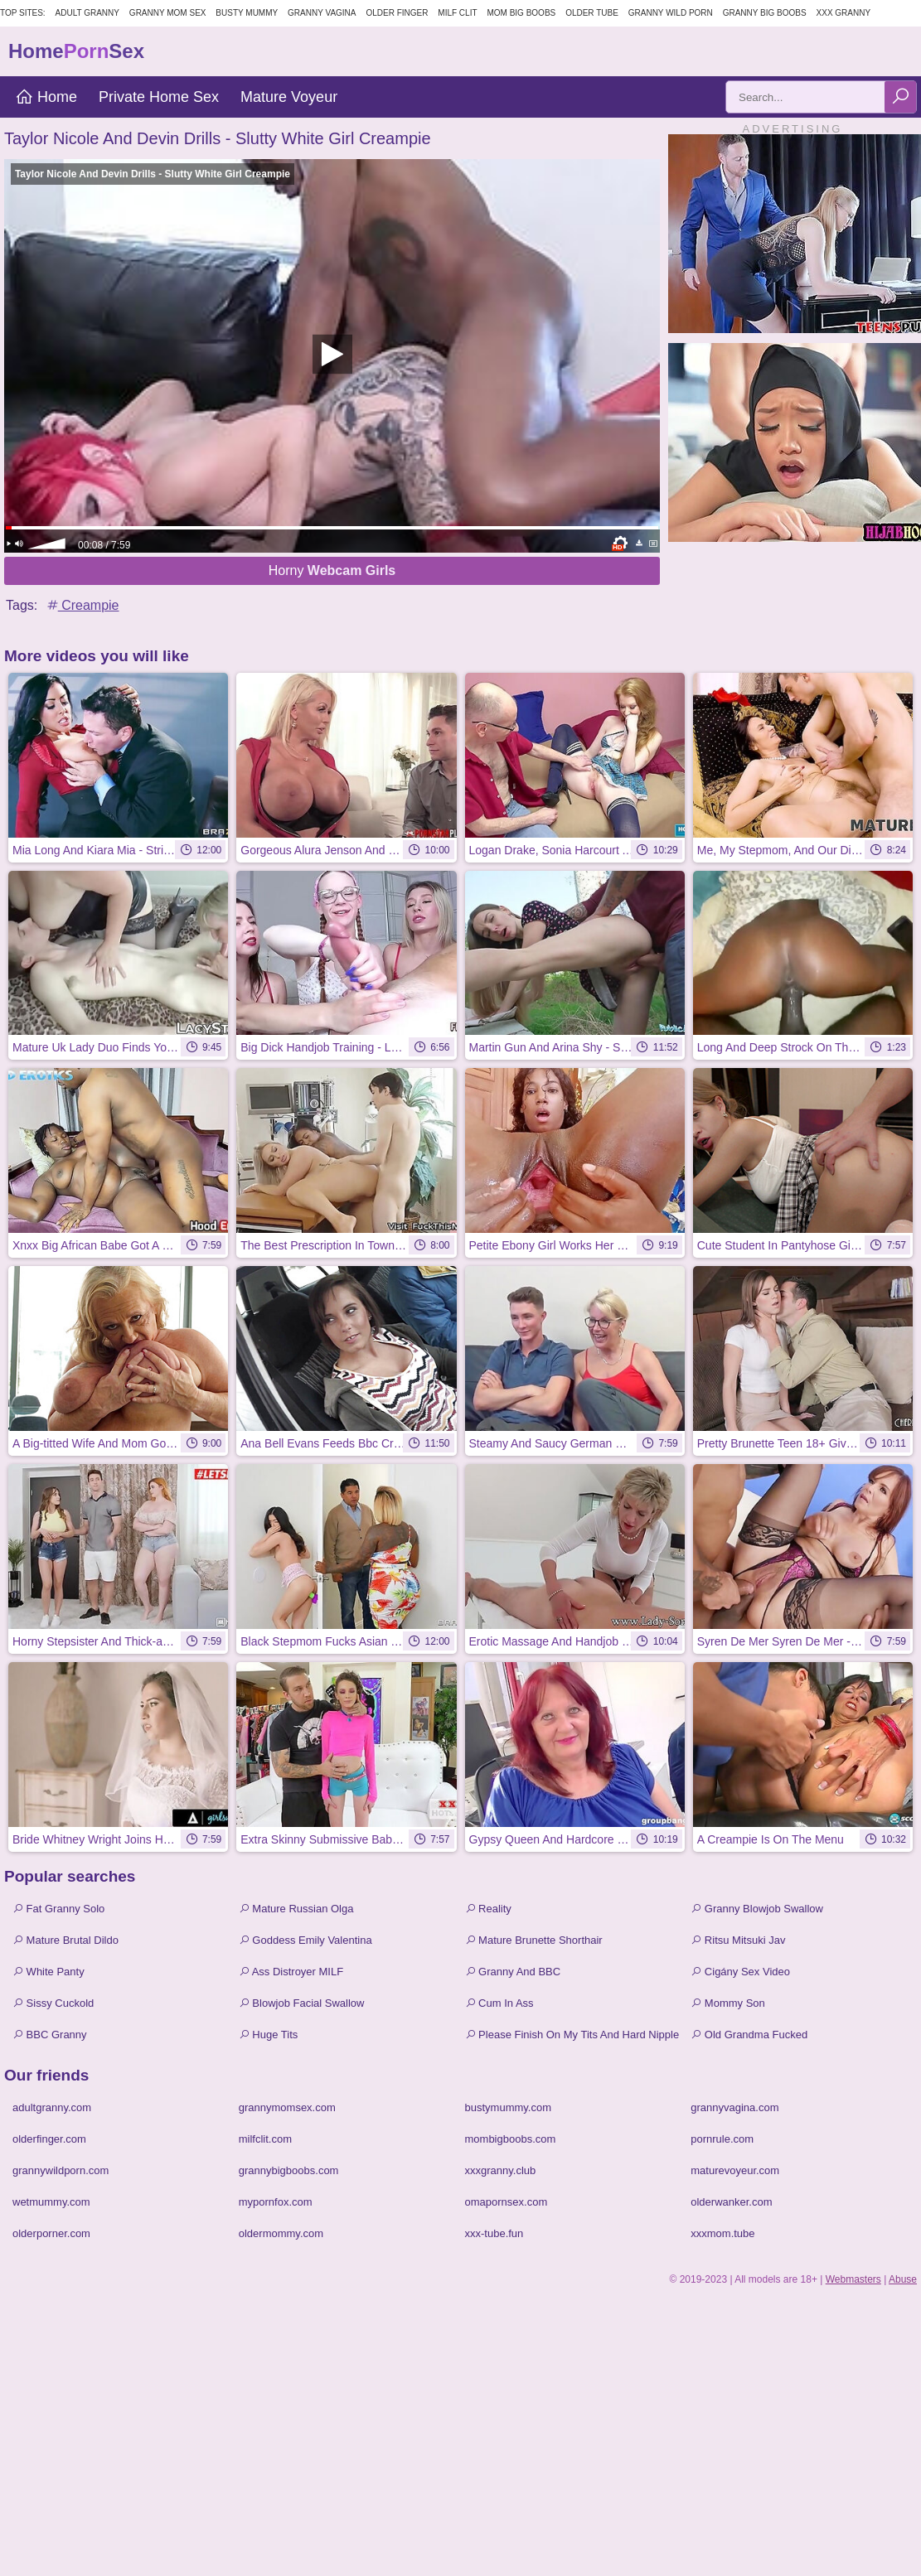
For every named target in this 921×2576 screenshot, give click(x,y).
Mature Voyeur (288, 97)
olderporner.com (51, 2233)
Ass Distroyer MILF (291, 1971)
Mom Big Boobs (521, 12)
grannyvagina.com (734, 2107)
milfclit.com (265, 2139)
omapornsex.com (506, 2202)
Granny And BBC (513, 1971)
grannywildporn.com (60, 2170)
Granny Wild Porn (670, 12)
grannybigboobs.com (289, 2170)
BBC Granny (49, 2034)
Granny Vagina (322, 12)
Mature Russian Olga (296, 1908)
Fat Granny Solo (58, 1908)
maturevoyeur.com (735, 2170)
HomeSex (76, 51)
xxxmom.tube (722, 2233)
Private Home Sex (159, 97)
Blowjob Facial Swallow (302, 2003)
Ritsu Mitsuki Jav (738, 1940)
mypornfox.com (276, 2202)
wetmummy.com (51, 2202)
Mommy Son (728, 2003)
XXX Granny (844, 12)
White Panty (48, 1971)
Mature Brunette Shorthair (534, 1940)
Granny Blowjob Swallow (757, 1908)
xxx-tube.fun (494, 2233)
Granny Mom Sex (167, 12)
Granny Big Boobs (765, 12)
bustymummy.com (508, 2107)
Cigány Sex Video (740, 1971)
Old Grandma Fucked (749, 2034)
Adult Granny (87, 12)
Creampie (82, 605)
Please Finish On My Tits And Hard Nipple (572, 2034)
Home (46, 97)
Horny (332, 570)
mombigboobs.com (510, 2139)
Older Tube (591, 12)
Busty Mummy (247, 12)
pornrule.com (722, 2139)
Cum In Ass (499, 2003)
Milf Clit (457, 12)
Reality (488, 1908)
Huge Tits (268, 2034)
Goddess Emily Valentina (305, 1940)
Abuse (903, 2279)
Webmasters (853, 2279)
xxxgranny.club (500, 2170)
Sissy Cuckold (53, 2003)
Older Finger (397, 12)
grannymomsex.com (287, 2107)
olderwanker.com (731, 2202)
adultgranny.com (51, 2107)
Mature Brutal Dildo (65, 1940)
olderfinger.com (49, 2139)
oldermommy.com (281, 2233)
